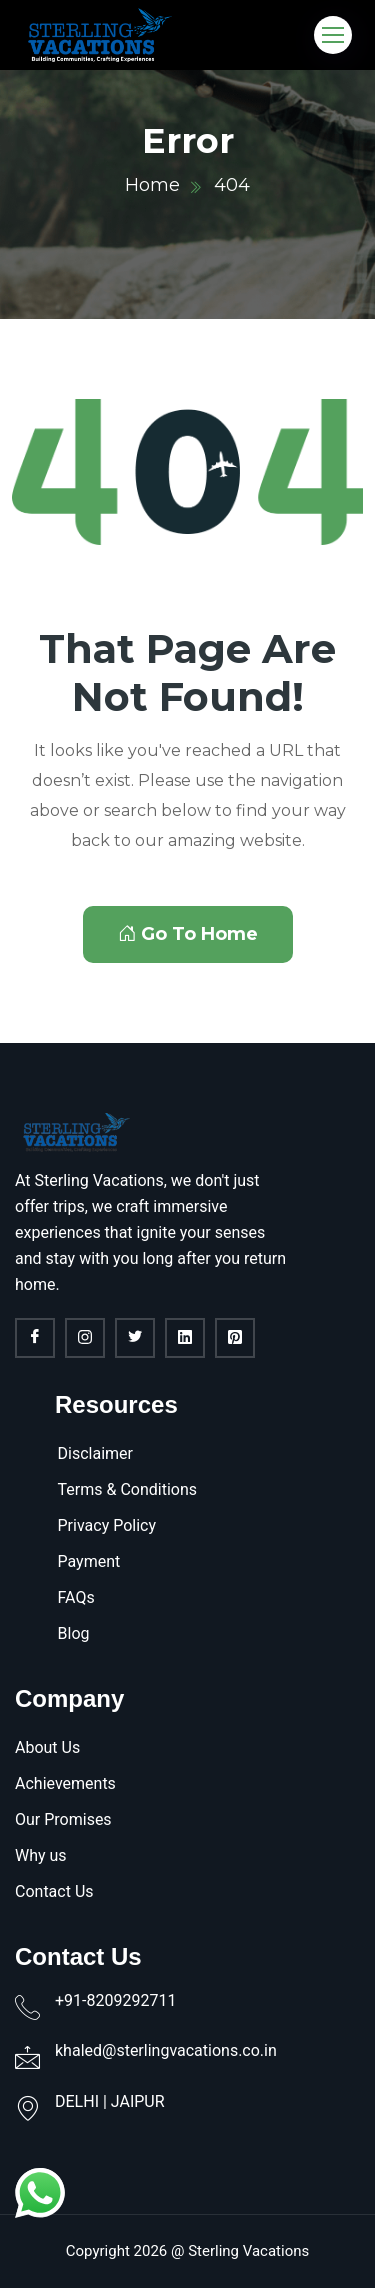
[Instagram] (85, 1338)
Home (152, 185)
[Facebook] (35, 1338)
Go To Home (188, 934)
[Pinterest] (235, 1338)
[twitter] (135, 1338)
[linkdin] (185, 1338)
